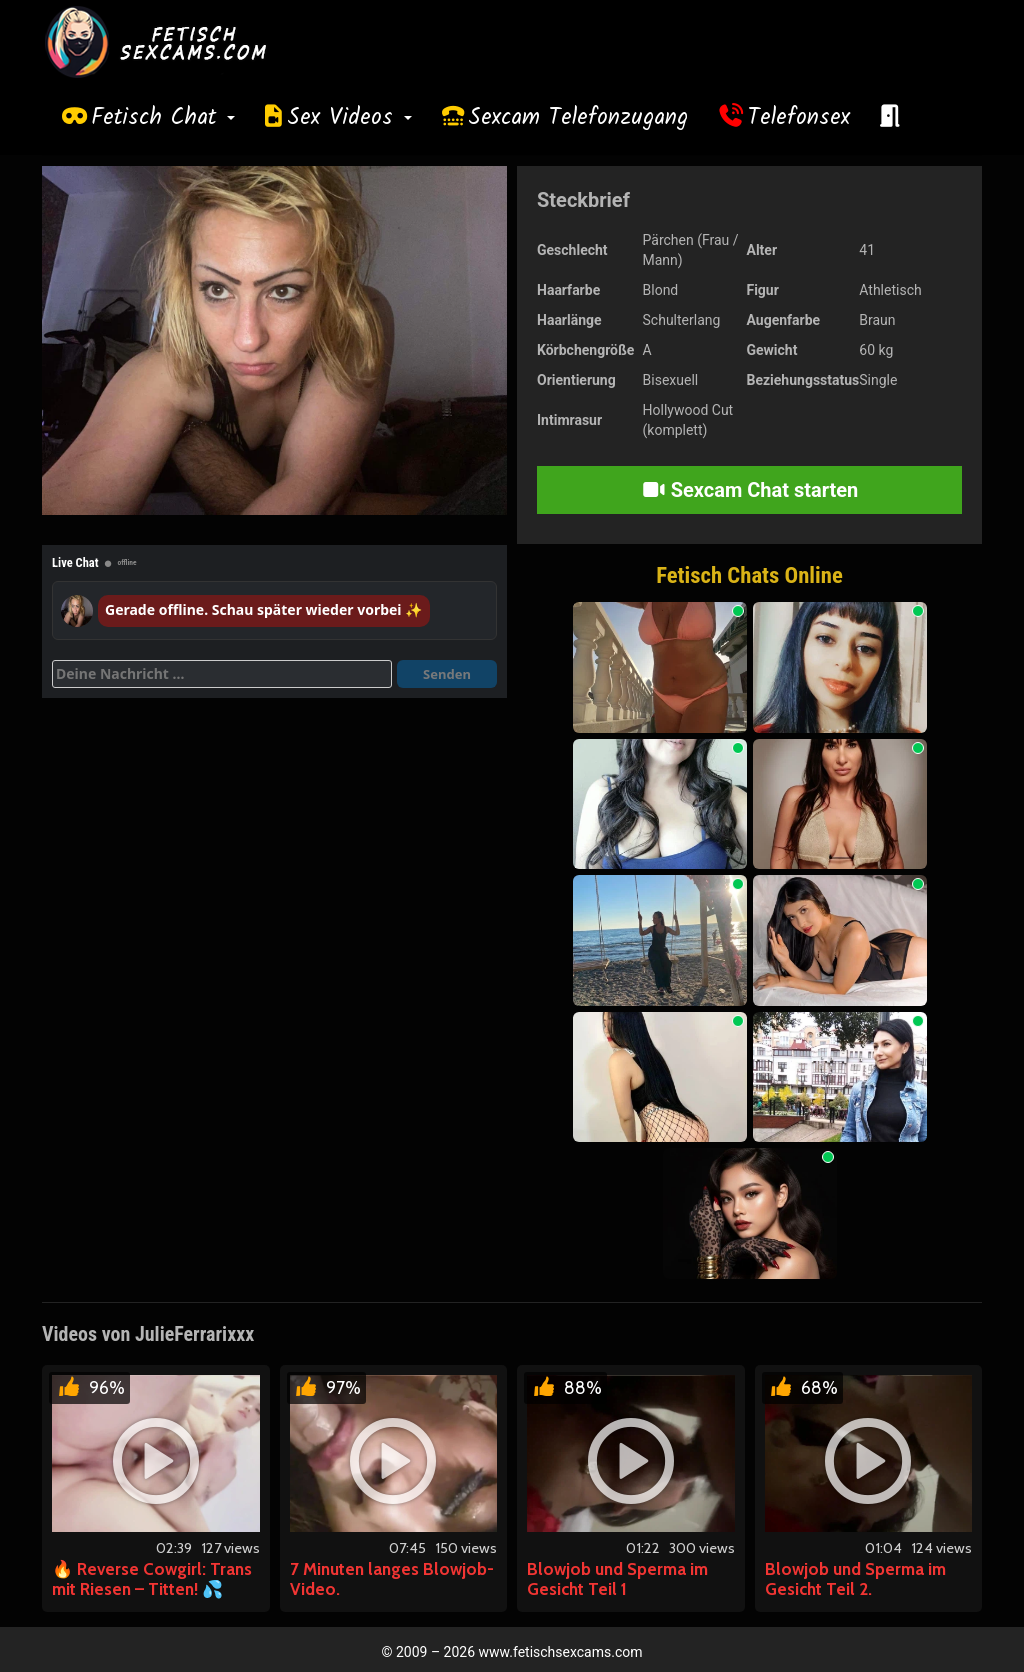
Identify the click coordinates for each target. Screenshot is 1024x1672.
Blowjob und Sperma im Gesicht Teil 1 (617, 1579)
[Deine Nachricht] (222, 674)
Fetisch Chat (163, 118)
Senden (447, 674)
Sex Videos (349, 118)
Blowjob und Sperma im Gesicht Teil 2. (855, 1579)
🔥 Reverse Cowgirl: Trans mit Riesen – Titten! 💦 (152, 1579)
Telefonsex (799, 118)
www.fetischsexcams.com (561, 1652)
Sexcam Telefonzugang (578, 118)
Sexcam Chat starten (750, 490)
